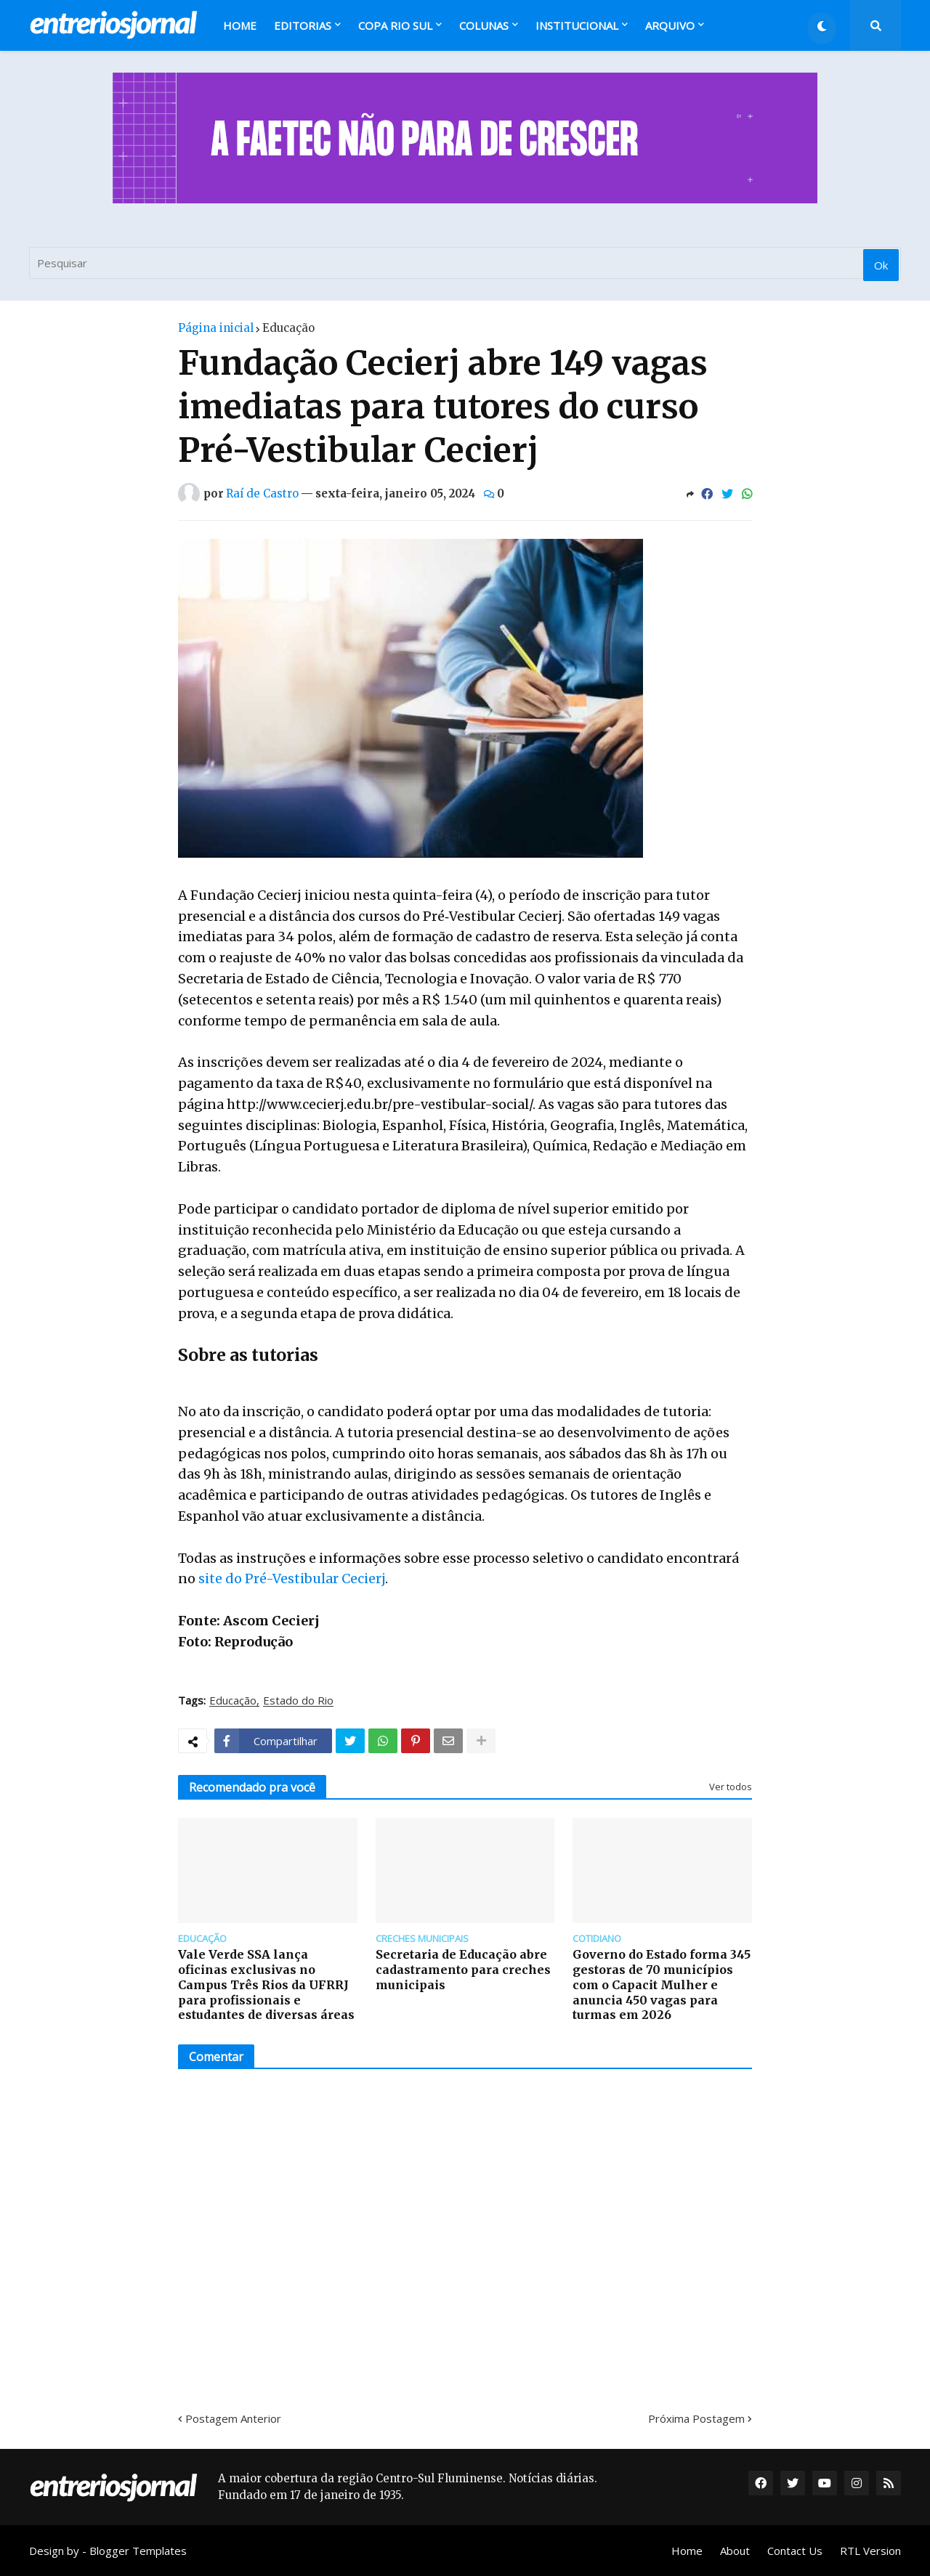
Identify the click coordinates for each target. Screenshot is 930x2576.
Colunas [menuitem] (484, 25)
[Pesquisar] (465, 263)
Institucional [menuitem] (576, 25)
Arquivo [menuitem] (670, 25)
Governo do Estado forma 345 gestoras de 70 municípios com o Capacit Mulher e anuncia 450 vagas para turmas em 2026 (662, 1984)
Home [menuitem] (239, 25)
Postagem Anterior (233, 2418)
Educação (288, 327)
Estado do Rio (298, 1701)
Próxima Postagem (696, 2418)
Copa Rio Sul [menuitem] (395, 25)
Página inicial (216, 327)
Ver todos (730, 1786)
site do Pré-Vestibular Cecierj (290, 1578)
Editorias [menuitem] (302, 25)
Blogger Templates (138, 2550)
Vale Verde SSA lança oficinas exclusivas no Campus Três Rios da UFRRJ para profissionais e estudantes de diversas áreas (266, 1984)
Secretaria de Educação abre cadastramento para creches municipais (463, 1969)
